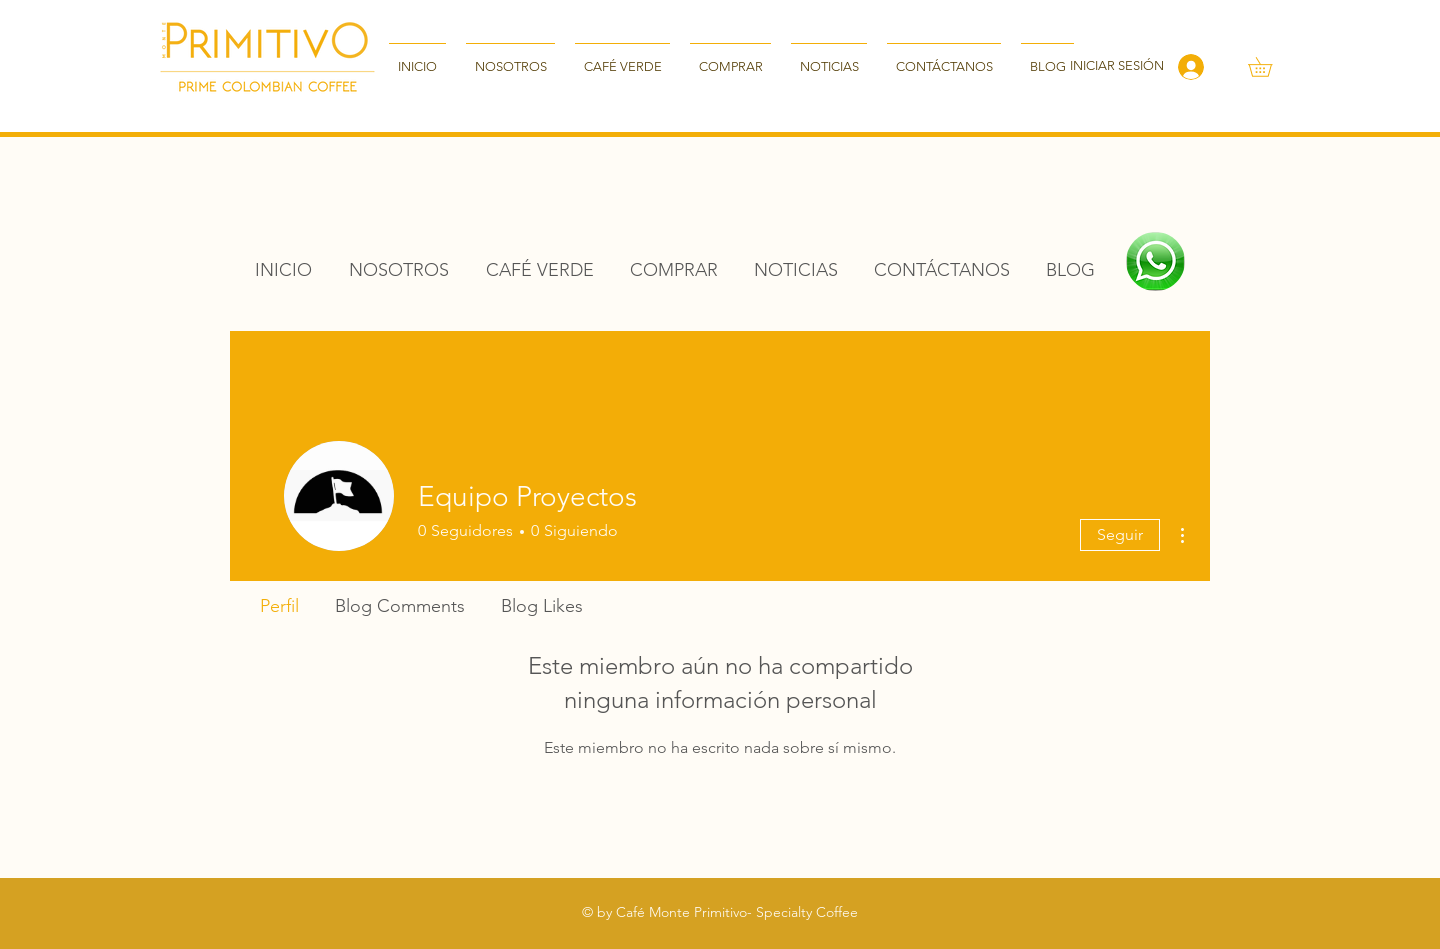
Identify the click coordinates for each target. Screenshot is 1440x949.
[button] (1269, 67)
